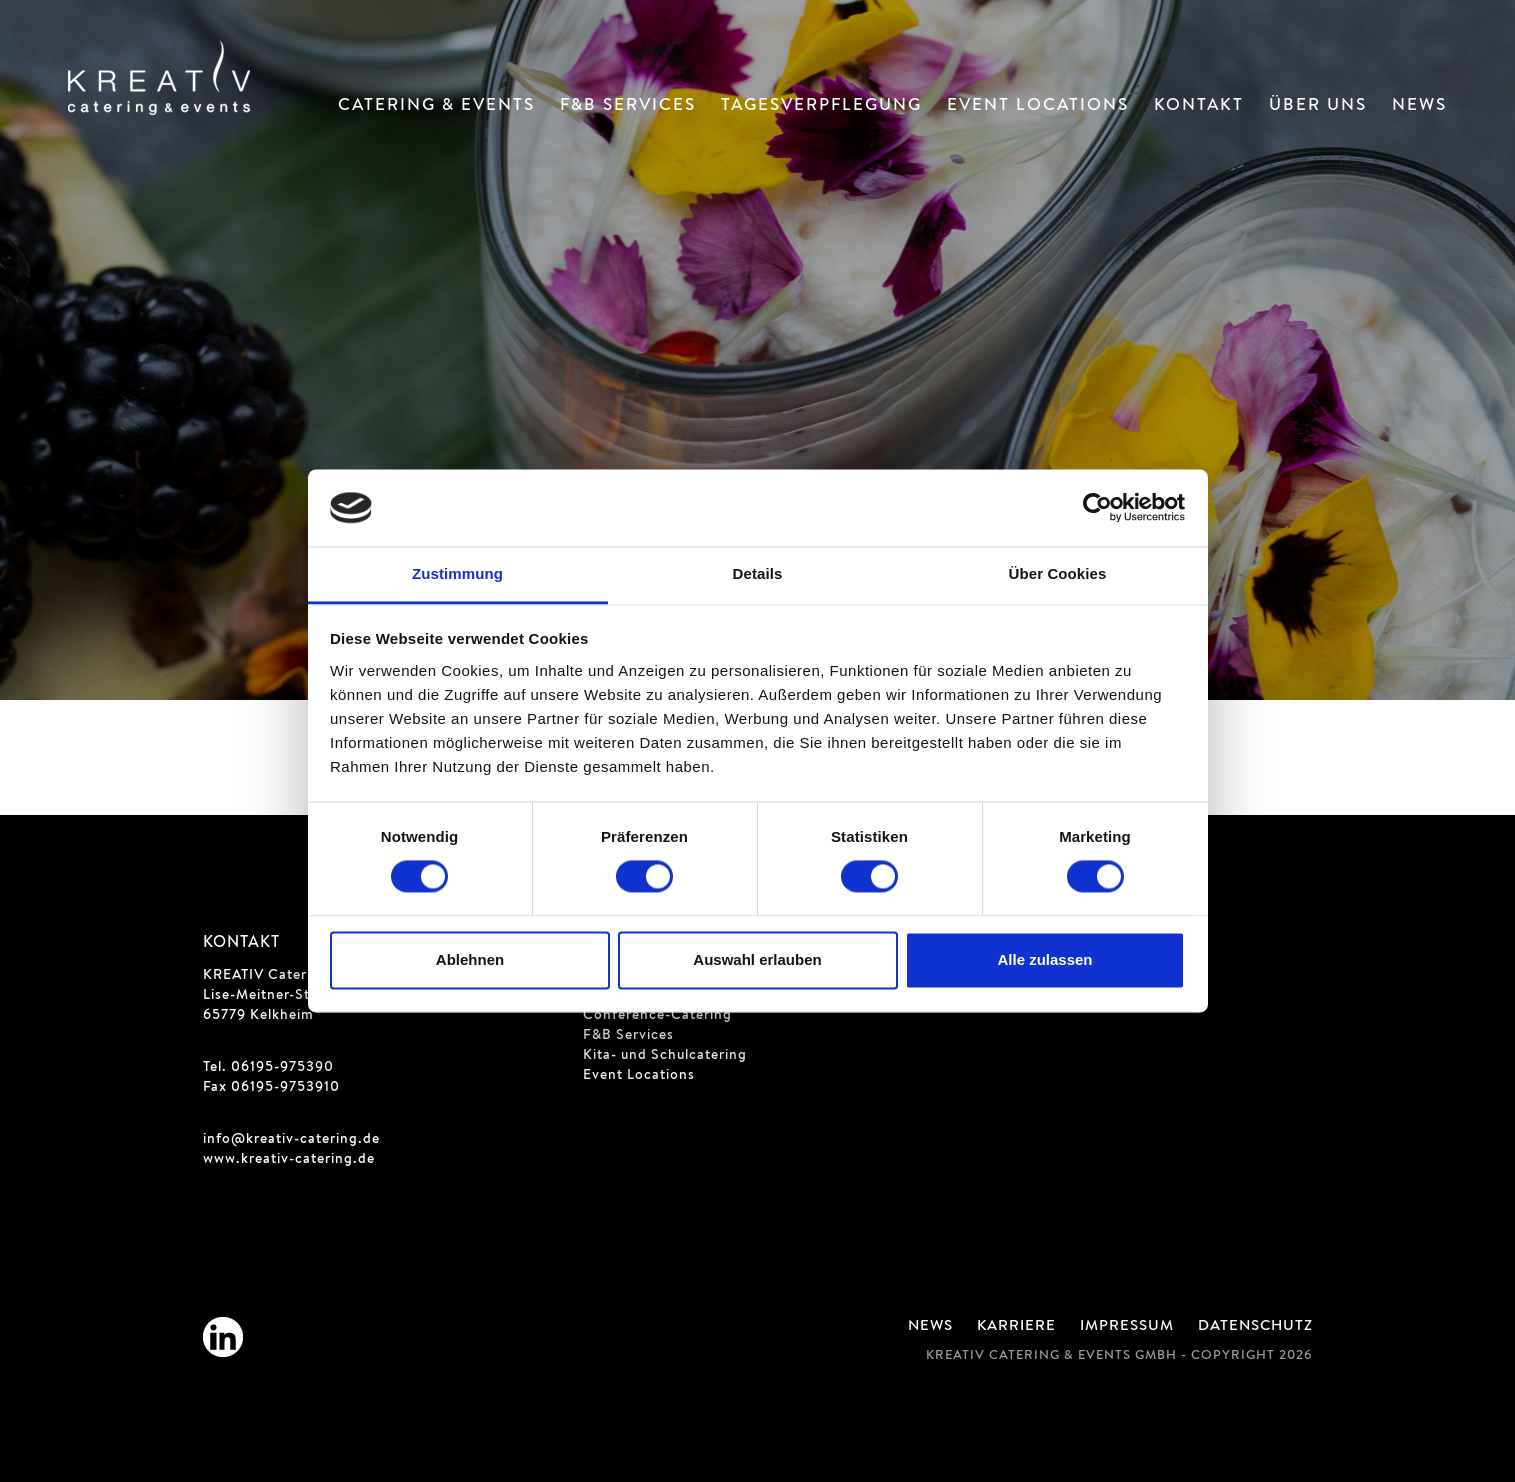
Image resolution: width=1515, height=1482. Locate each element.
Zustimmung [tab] (457, 573)
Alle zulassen (1044, 959)
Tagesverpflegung (821, 106)
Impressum (1127, 1327)
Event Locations (1038, 106)
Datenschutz (1255, 1327)
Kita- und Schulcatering (665, 1056)
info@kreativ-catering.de (291, 1140)
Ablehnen (470, 959)
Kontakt (1199, 106)
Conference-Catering (657, 1016)
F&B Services (628, 106)
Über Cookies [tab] (1058, 573)
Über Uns (1318, 106)
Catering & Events (436, 106)
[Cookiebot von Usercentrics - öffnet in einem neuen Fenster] (1097, 508)
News (1419, 106)
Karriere (1016, 1327)
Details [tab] (758, 573)
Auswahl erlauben (757, 959)
